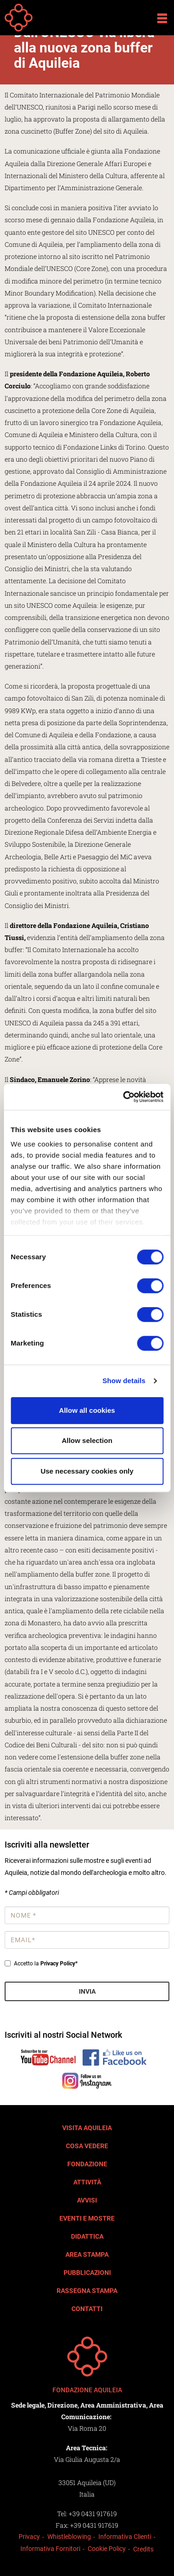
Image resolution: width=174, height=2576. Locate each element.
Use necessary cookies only (86, 1471)
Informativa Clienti (124, 2536)
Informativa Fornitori (50, 2548)
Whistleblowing (69, 2536)
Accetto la (41, 1963)
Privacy (29, 2536)
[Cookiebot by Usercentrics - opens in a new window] (123, 1097)
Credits (143, 2549)
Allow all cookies (87, 1410)
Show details (124, 1381)
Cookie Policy (107, 2548)
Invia (87, 1991)
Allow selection (87, 1440)
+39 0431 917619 (93, 2513)
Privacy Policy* (58, 1963)
